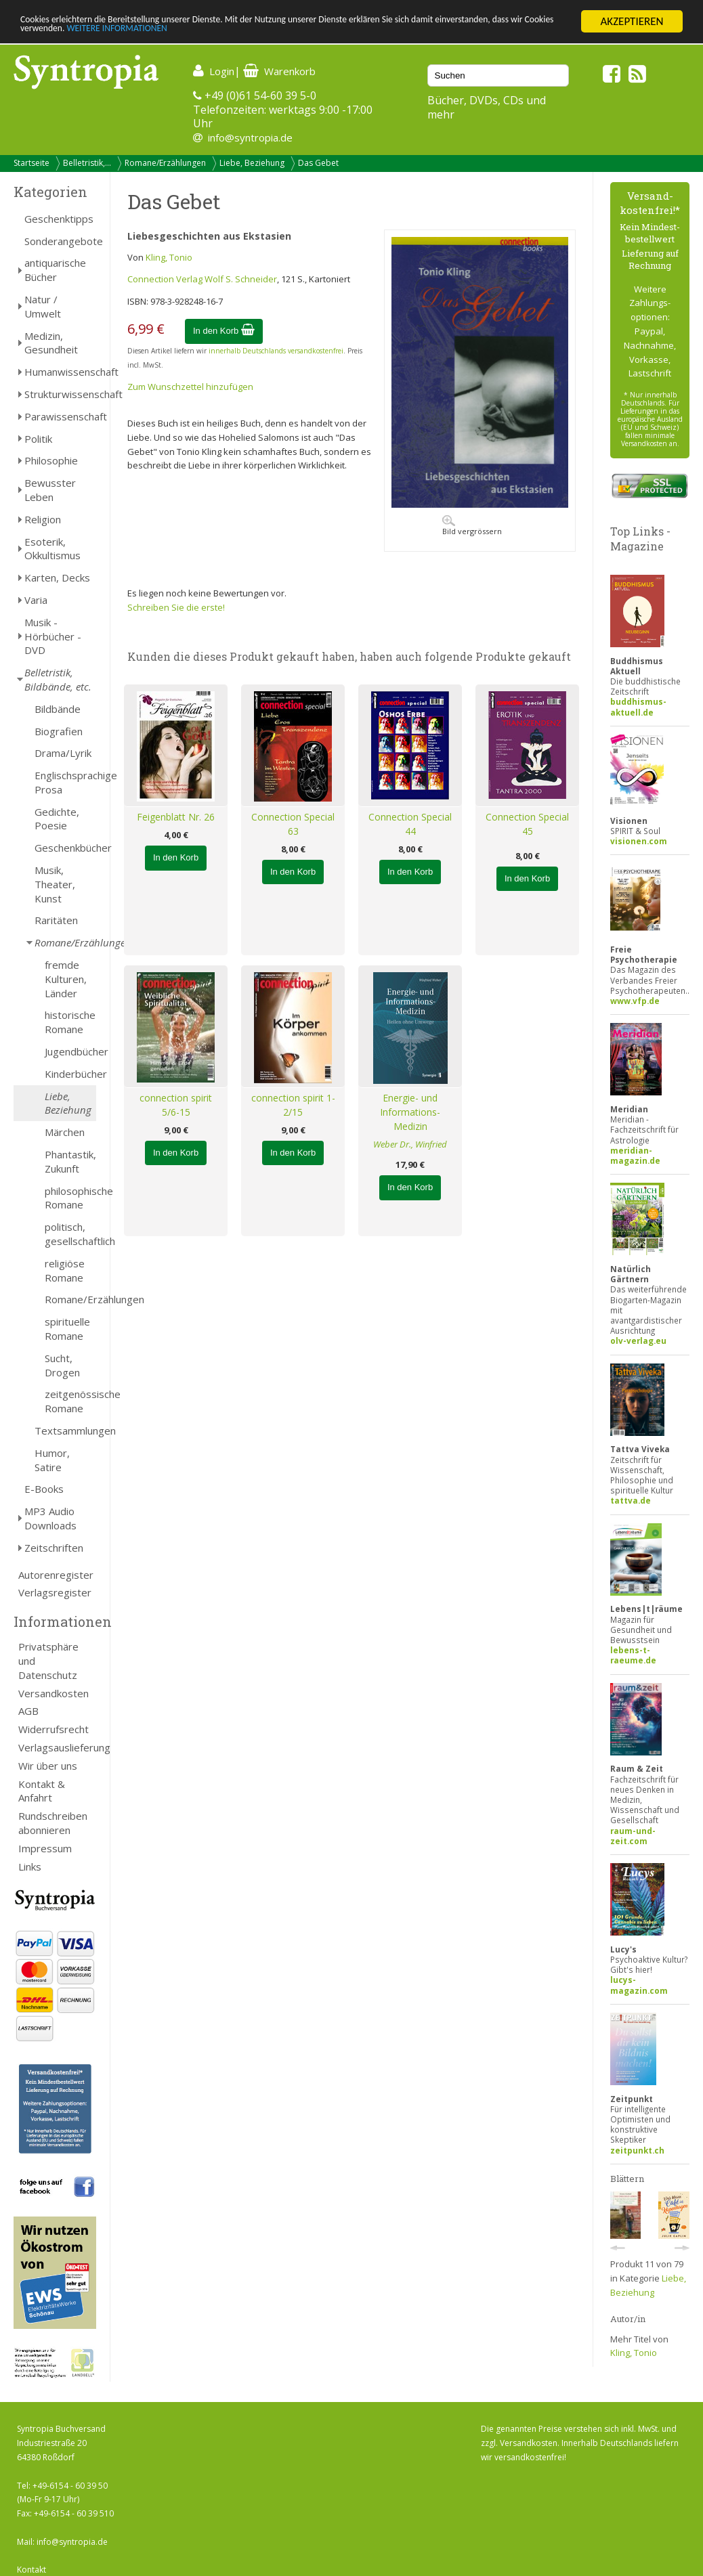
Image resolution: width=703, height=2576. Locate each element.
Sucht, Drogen (62, 1365)
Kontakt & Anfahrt (41, 1791)
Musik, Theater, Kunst (55, 884)
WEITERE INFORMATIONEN (293, 33)
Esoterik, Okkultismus (52, 549)
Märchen (65, 1132)
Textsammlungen (65, 1430)
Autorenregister (55, 1574)
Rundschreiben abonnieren (52, 1823)
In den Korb (224, 331)
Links (29, 1866)
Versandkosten (53, 1693)
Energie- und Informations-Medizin (410, 1112)
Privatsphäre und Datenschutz (48, 1661)
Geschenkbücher (65, 847)
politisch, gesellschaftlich (70, 1234)
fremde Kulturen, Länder (66, 979)
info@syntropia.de (250, 137)
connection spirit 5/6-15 (176, 1104)
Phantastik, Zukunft (70, 1161)
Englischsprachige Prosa (65, 782)
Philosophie (51, 460)
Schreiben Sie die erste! (176, 607)
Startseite (31, 163)
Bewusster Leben (50, 490)
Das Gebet (318, 163)
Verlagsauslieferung (57, 1747)
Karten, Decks (57, 577)
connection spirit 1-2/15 (293, 1104)
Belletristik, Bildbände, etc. (57, 679)
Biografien (59, 731)
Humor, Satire (52, 1460)
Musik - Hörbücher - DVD (52, 636)
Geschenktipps (58, 218)
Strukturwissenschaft (60, 394)
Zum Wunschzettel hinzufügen (190, 386)
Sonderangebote (60, 241)
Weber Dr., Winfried (410, 1144)
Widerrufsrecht (53, 1729)
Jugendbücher (70, 1051)
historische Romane (70, 1022)
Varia (35, 600)
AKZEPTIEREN (631, 21)
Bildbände (58, 709)
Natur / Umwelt (42, 306)
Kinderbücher (70, 1073)
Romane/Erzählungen (165, 163)
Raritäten (56, 920)
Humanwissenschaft (60, 371)
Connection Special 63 (293, 823)
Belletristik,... (87, 163)
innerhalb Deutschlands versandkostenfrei (276, 350)
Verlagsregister (54, 1592)
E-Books (44, 1489)
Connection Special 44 (410, 823)
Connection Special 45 (527, 823)
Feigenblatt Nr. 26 (176, 816)
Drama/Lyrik (63, 753)
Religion (42, 519)
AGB (28, 1711)
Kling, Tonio (169, 257)
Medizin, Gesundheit (51, 343)
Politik (38, 438)
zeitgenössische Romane (70, 1401)
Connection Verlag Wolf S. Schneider (202, 279)
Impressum (45, 1848)
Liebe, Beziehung (251, 163)
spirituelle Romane (67, 1328)
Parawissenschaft (60, 416)
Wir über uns (47, 1765)
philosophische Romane (70, 1198)
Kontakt (31, 2569)
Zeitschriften (53, 1547)
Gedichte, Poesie (57, 819)
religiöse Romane (65, 1270)
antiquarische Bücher (55, 270)
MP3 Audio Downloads (50, 1518)
